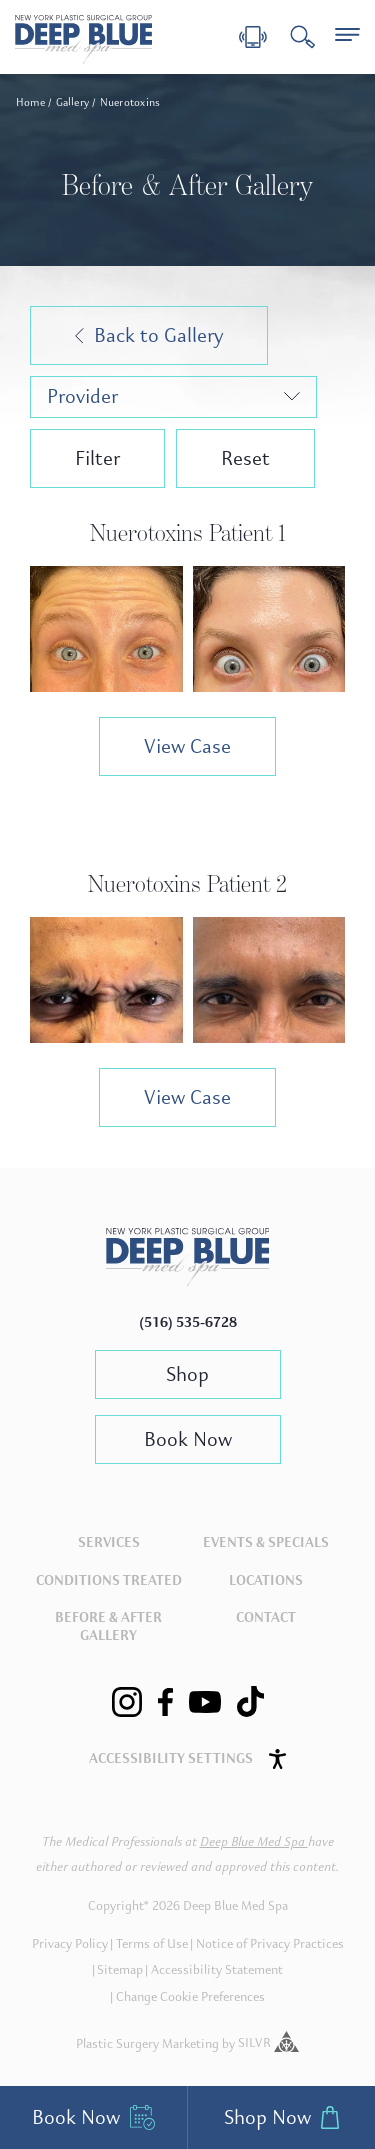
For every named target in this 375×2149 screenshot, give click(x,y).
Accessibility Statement (217, 1970)
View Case (187, 746)
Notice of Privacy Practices (270, 1944)
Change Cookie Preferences (190, 1997)
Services (109, 1542)
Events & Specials (266, 1542)
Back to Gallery (149, 335)
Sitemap (120, 1970)
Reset (245, 458)
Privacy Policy (70, 1944)
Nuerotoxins (130, 102)
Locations (266, 1580)
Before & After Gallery (108, 1626)
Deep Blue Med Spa (254, 1842)
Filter (97, 458)
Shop (187, 1374)
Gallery (73, 102)
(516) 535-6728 (188, 1322)
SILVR (268, 2043)
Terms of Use (152, 1944)
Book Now (188, 1439)
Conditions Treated (109, 1580)
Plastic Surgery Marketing (147, 2043)
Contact (266, 1617)
